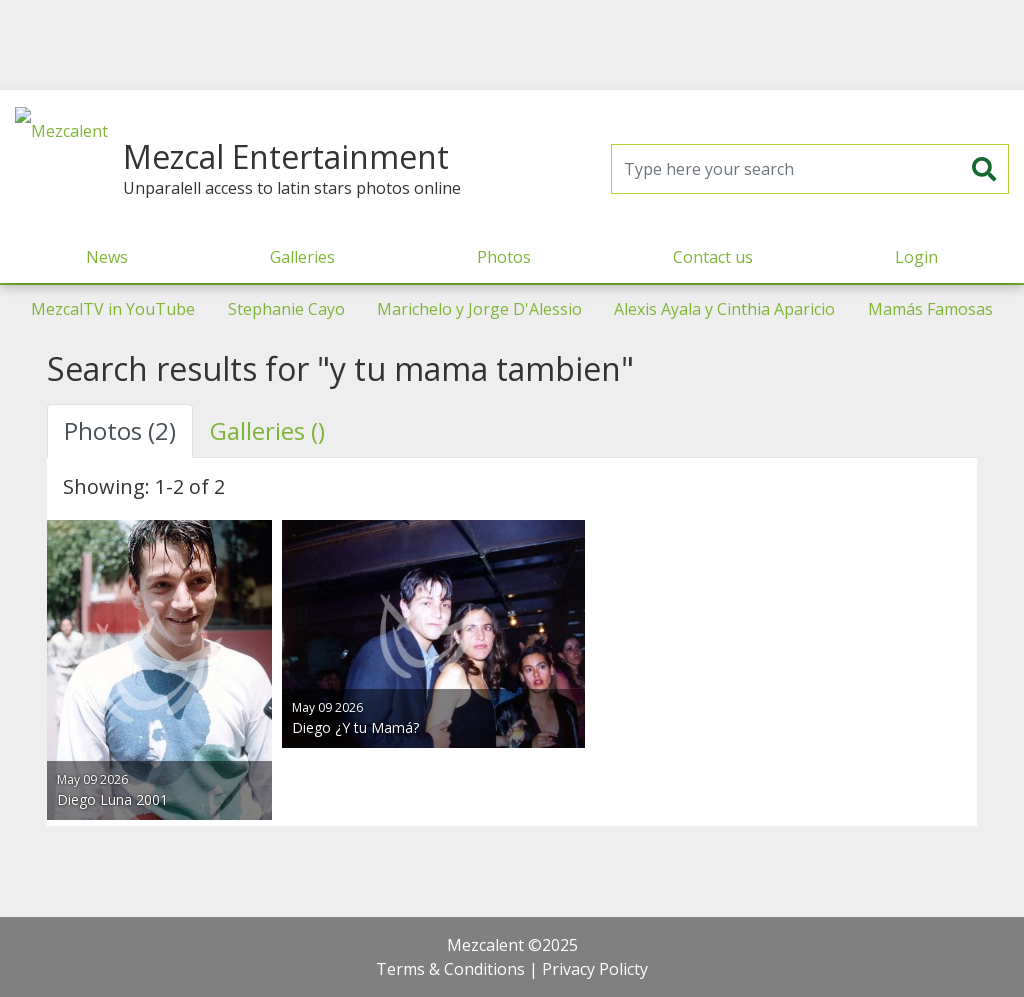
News (107, 257)
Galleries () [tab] (267, 430)
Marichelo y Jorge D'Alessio (479, 309)
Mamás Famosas (930, 309)
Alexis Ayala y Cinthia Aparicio (724, 309)
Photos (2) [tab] (120, 430)
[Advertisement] (512, 45)
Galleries (302, 257)
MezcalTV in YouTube (113, 309)
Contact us (713, 257)
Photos (504, 257)
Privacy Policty (595, 969)
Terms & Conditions (450, 969)
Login (916, 257)
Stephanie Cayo (286, 309)
